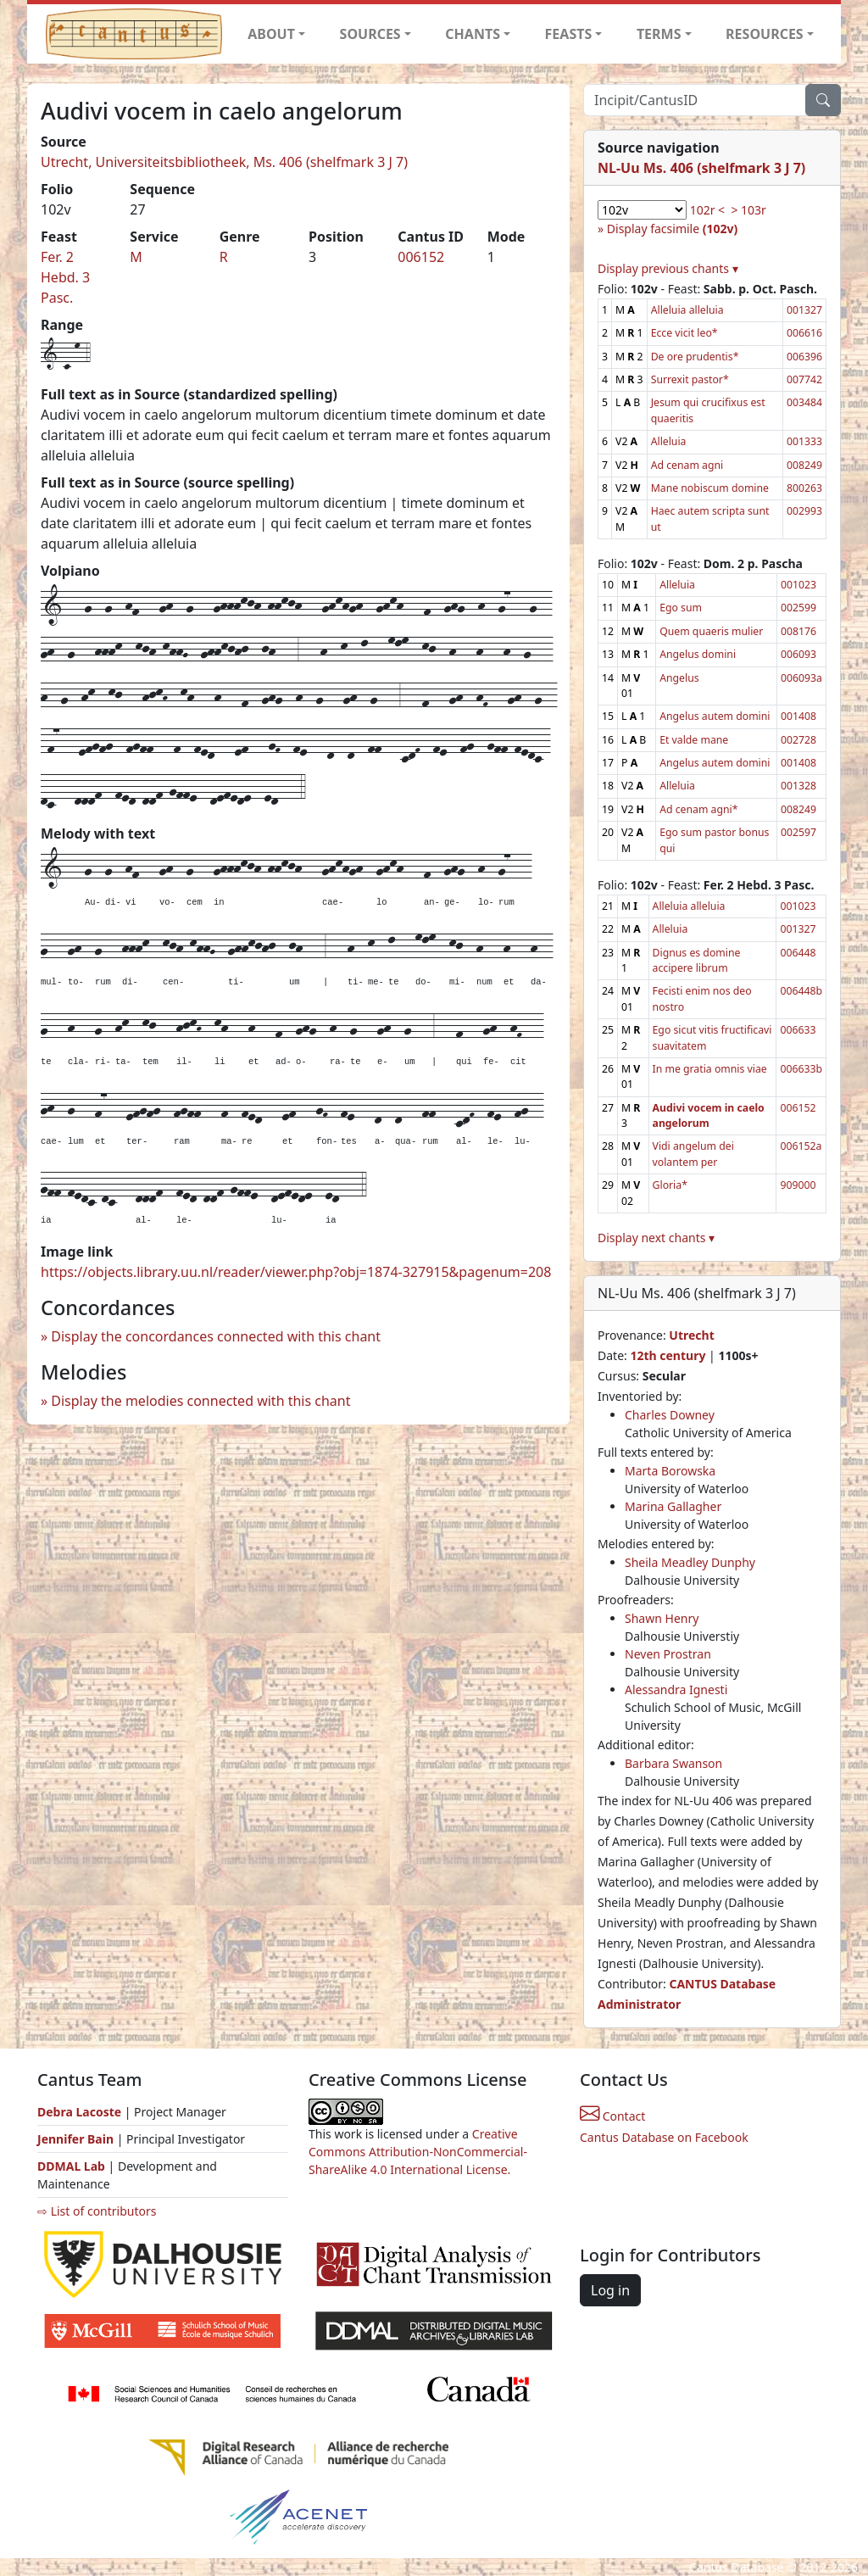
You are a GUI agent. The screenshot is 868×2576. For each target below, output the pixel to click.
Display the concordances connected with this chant (216, 1336)
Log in (610, 2290)
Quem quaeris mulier (711, 631)
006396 (804, 356)
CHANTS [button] (472, 34)
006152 (421, 257)
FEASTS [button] (569, 34)
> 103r (748, 210)
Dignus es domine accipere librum (697, 960)
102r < (707, 210)
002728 (798, 740)
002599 (798, 607)
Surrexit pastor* (690, 379)
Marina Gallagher (673, 1506)
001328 (798, 785)
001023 (798, 584)
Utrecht (691, 1335)
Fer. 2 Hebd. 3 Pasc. (65, 277)
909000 (797, 1185)
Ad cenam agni (687, 465)
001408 (798, 716)
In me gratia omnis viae (710, 1069)
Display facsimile (672, 228)
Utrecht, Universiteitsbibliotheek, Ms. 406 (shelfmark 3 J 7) (224, 162)
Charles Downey (670, 1415)
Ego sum (680, 607)
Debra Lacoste (79, 2112)
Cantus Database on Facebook (664, 2137)
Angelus (678, 678)
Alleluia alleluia (687, 310)
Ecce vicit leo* (684, 333)
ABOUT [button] (271, 34)
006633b (801, 1069)
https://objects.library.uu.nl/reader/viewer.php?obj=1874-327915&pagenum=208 (296, 1272)
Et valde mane (693, 740)
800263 (804, 488)
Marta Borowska (670, 1471)
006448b (801, 991)
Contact (612, 2116)
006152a (800, 1146)
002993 (804, 511)
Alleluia (669, 441)
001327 (804, 310)
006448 (797, 952)
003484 (804, 402)
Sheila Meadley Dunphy (690, 1562)
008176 (798, 631)
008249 (804, 465)
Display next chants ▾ (656, 1237)
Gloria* (670, 1185)
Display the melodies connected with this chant (200, 1400)
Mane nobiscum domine (710, 488)
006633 (797, 1030)
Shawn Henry (661, 1618)
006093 (798, 654)
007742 (804, 379)
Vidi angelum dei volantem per (693, 1153)
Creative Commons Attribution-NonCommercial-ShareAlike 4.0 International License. (418, 2151)
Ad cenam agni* (698, 809)
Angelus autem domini (714, 716)
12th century (667, 1355)
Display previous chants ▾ (668, 268)
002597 (798, 832)
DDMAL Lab (71, 2166)
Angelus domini (697, 654)
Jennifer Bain (77, 2139)
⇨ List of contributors (96, 2211)
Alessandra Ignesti (676, 1689)
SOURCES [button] (370, 34)
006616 (804, 333)
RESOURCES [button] (765, 34)
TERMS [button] (659, 34)
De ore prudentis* (695, 356)
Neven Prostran (668, 1654)
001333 (804, 441)
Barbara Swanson (673, 1763)
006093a (801, 678)
